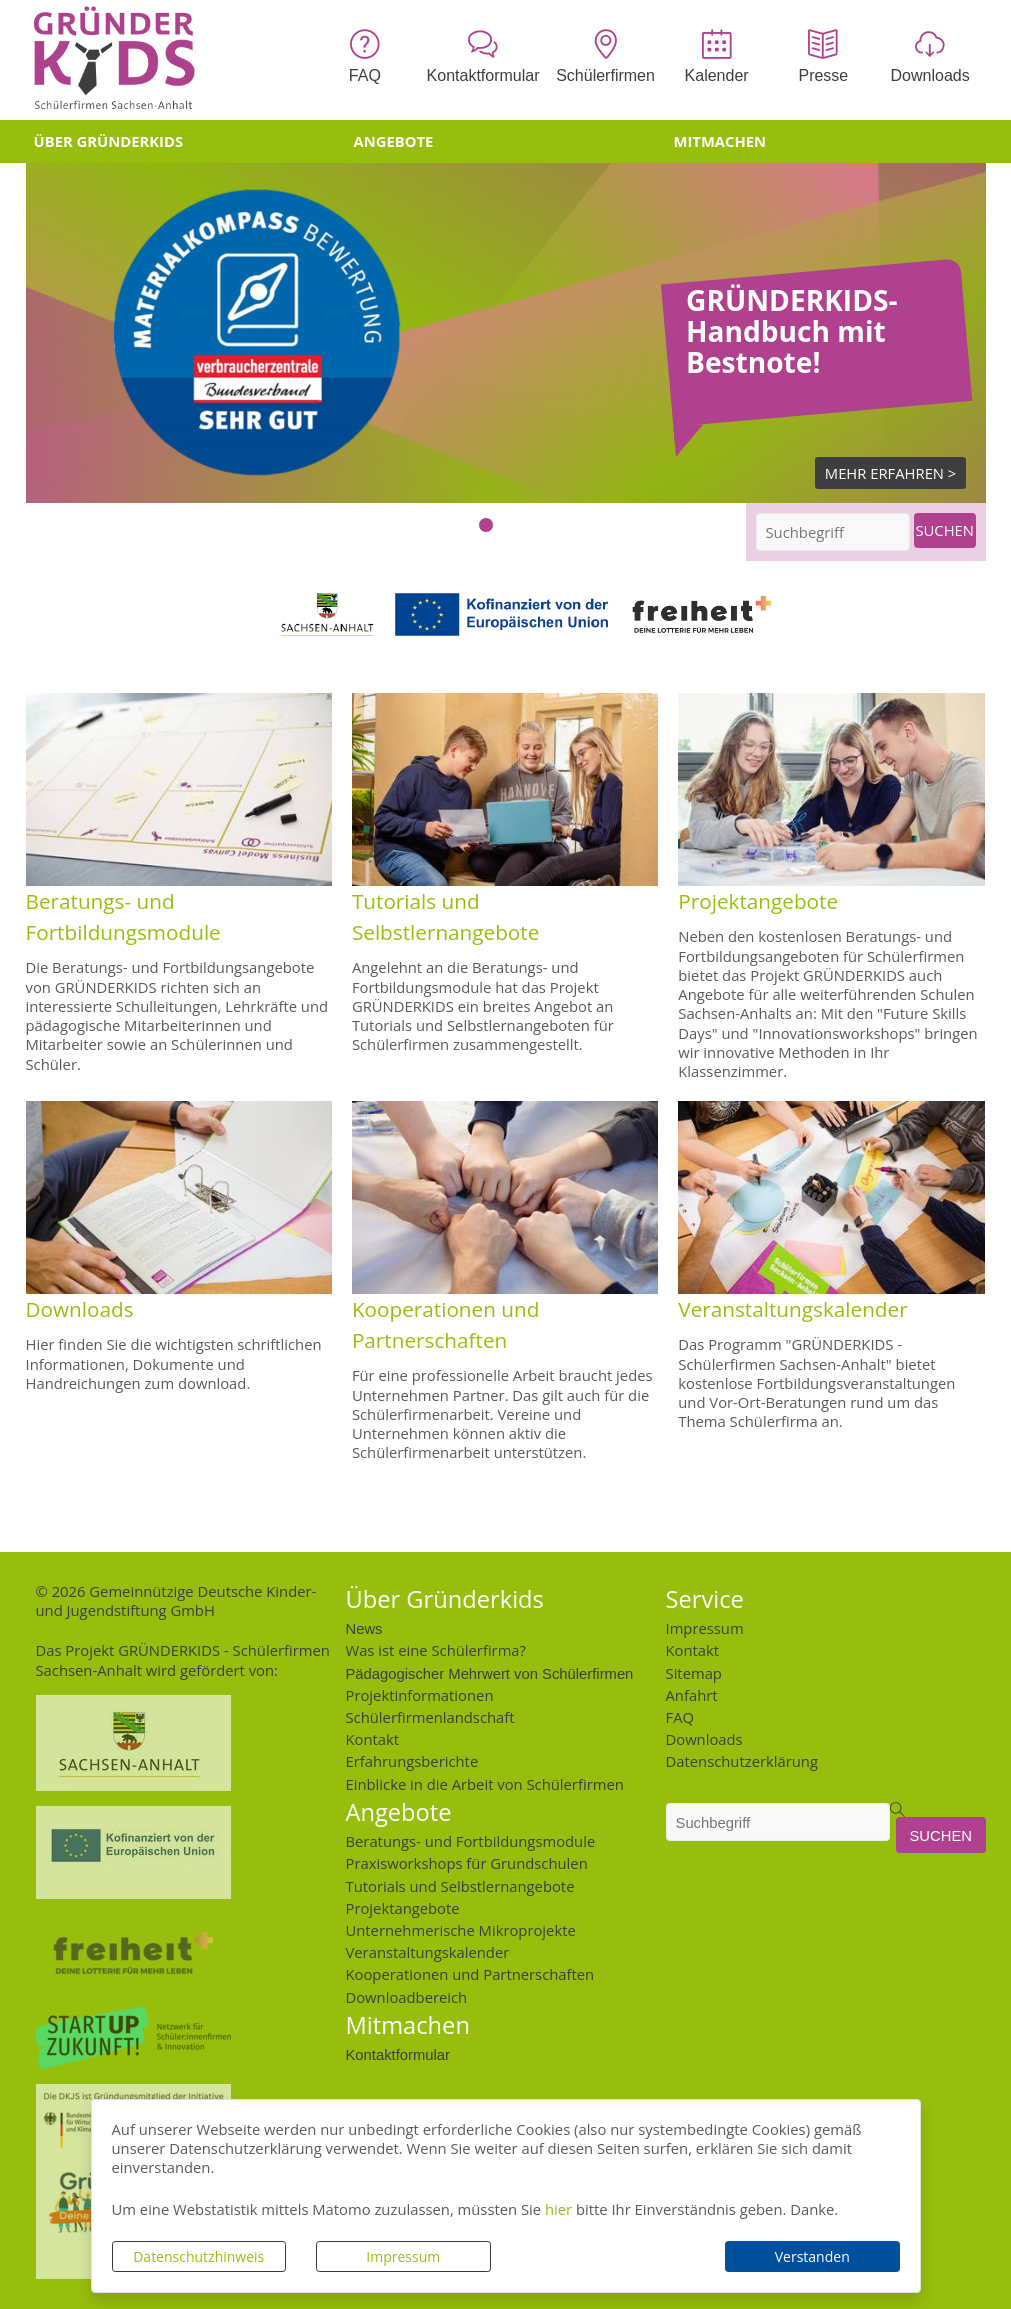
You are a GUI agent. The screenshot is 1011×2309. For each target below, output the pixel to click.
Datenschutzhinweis (198, 2256)
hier (558, 2209)
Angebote (394, 141)
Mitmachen (720, 141)
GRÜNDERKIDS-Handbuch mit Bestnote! (791, 331)
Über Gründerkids (109, 141)
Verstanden (812, 2256)
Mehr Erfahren (884, 473)
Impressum (403, 2256)
